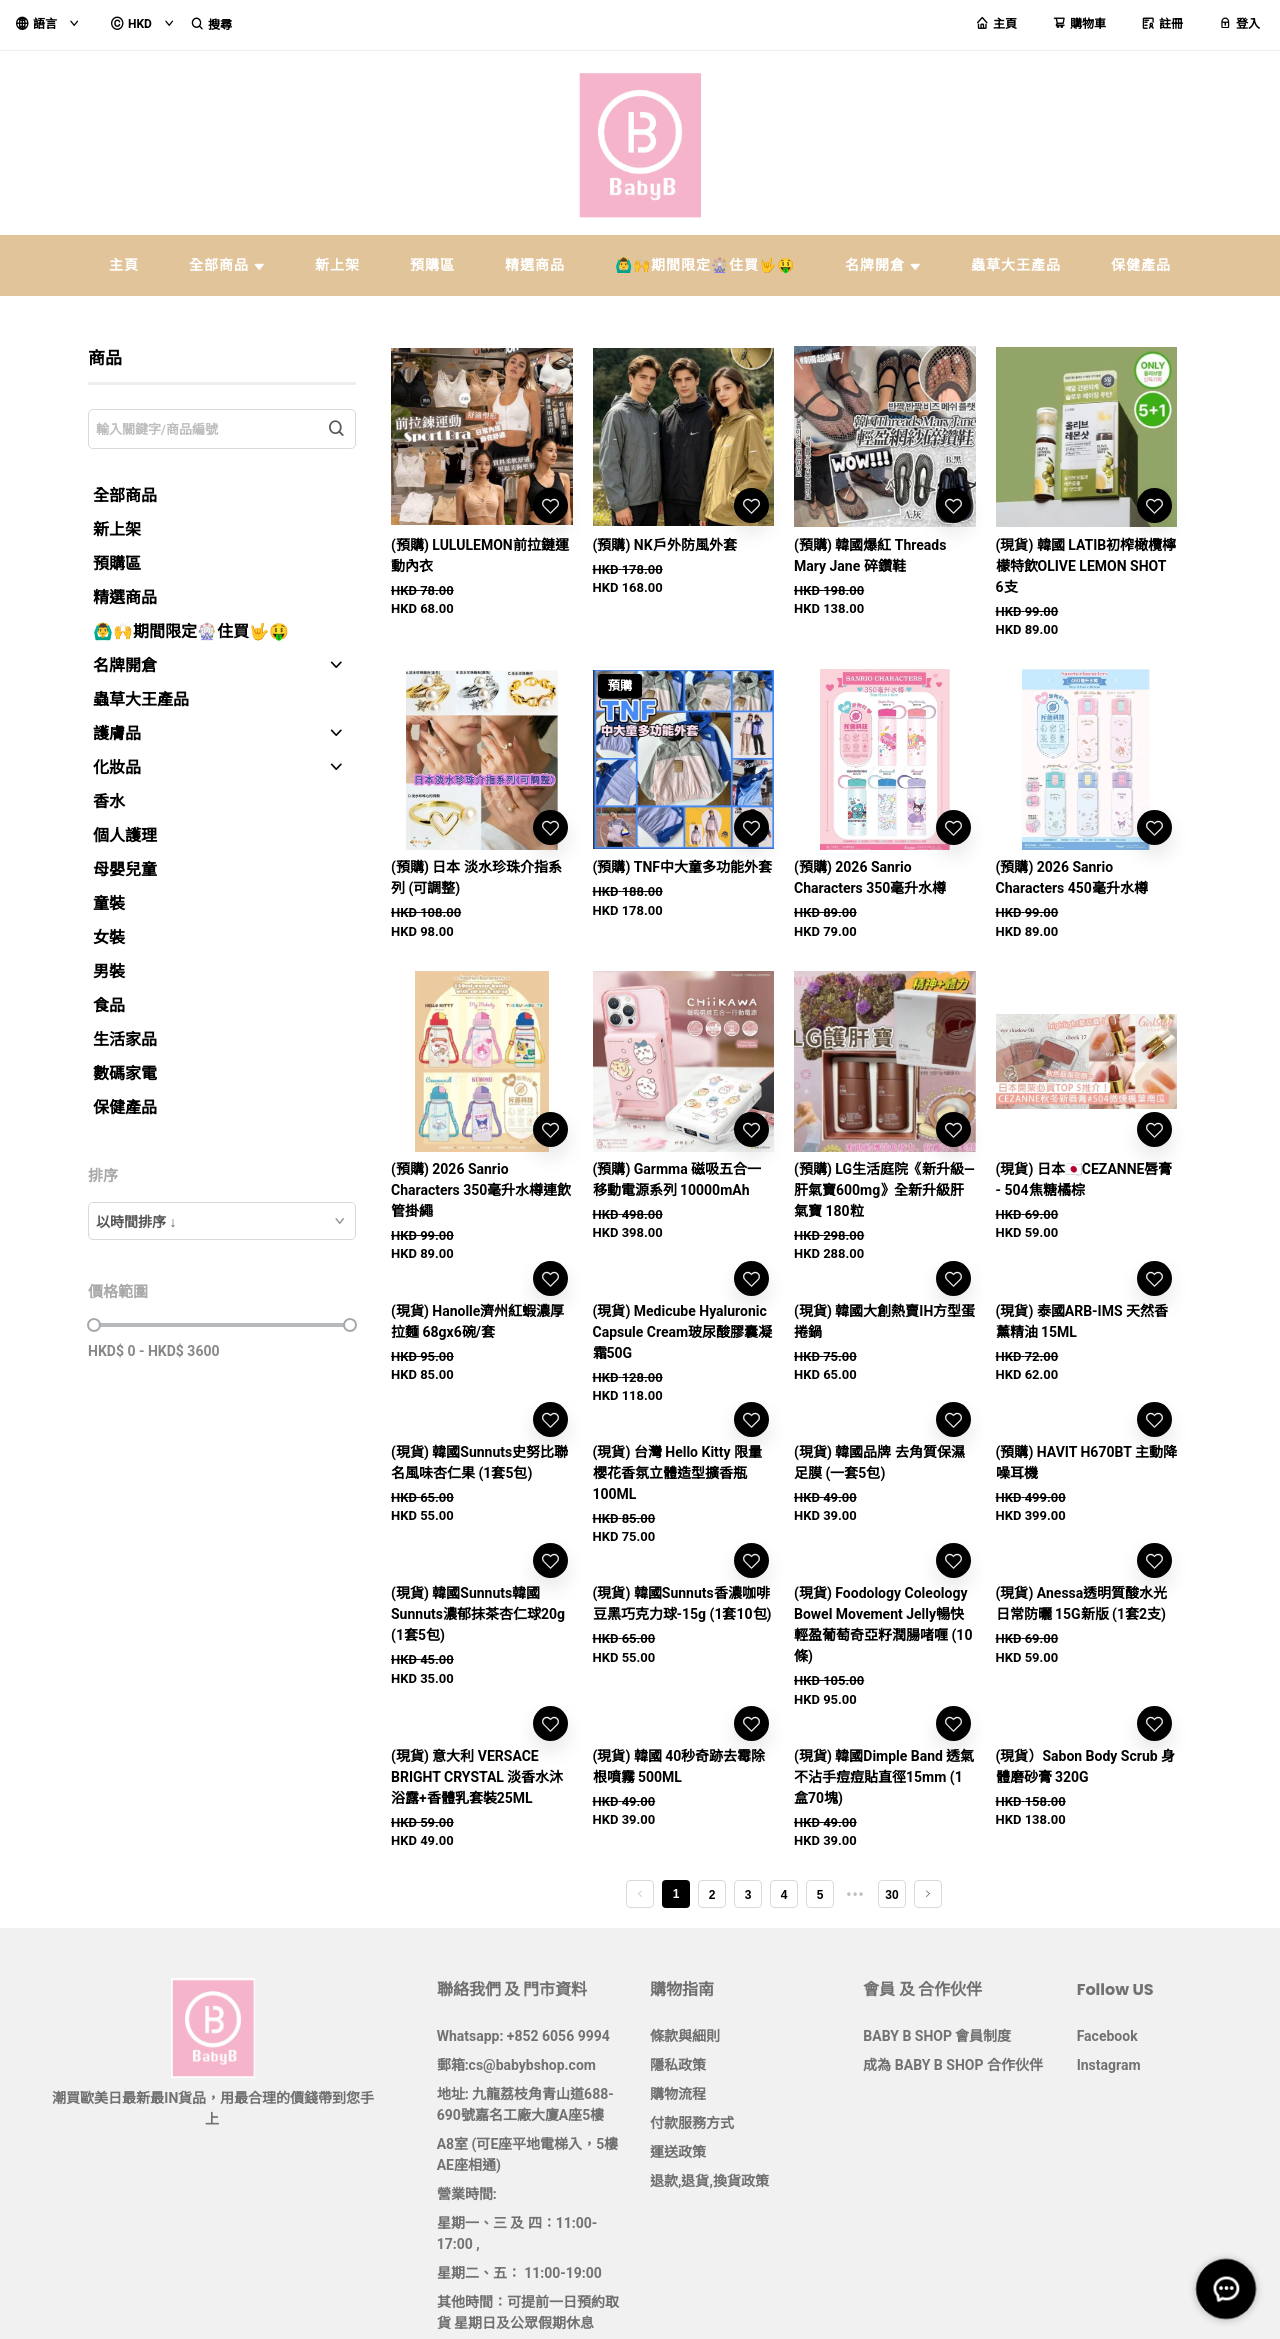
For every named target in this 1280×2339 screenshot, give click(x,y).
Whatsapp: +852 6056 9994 (523, 2036)
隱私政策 (678, 2065)
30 (891, 1895)
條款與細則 (685, 2036)
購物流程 (678, 2094)
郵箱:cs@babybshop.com (516, 2065)
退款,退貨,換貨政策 (709, 2181)
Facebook (1107, 2036)
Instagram (1109, 2065)
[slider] (94, 1325)
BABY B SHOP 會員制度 (937, 2036)
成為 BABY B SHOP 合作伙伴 (953, 2065)
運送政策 (678, 2152)
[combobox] (222, 1221)
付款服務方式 (692, 2123)
